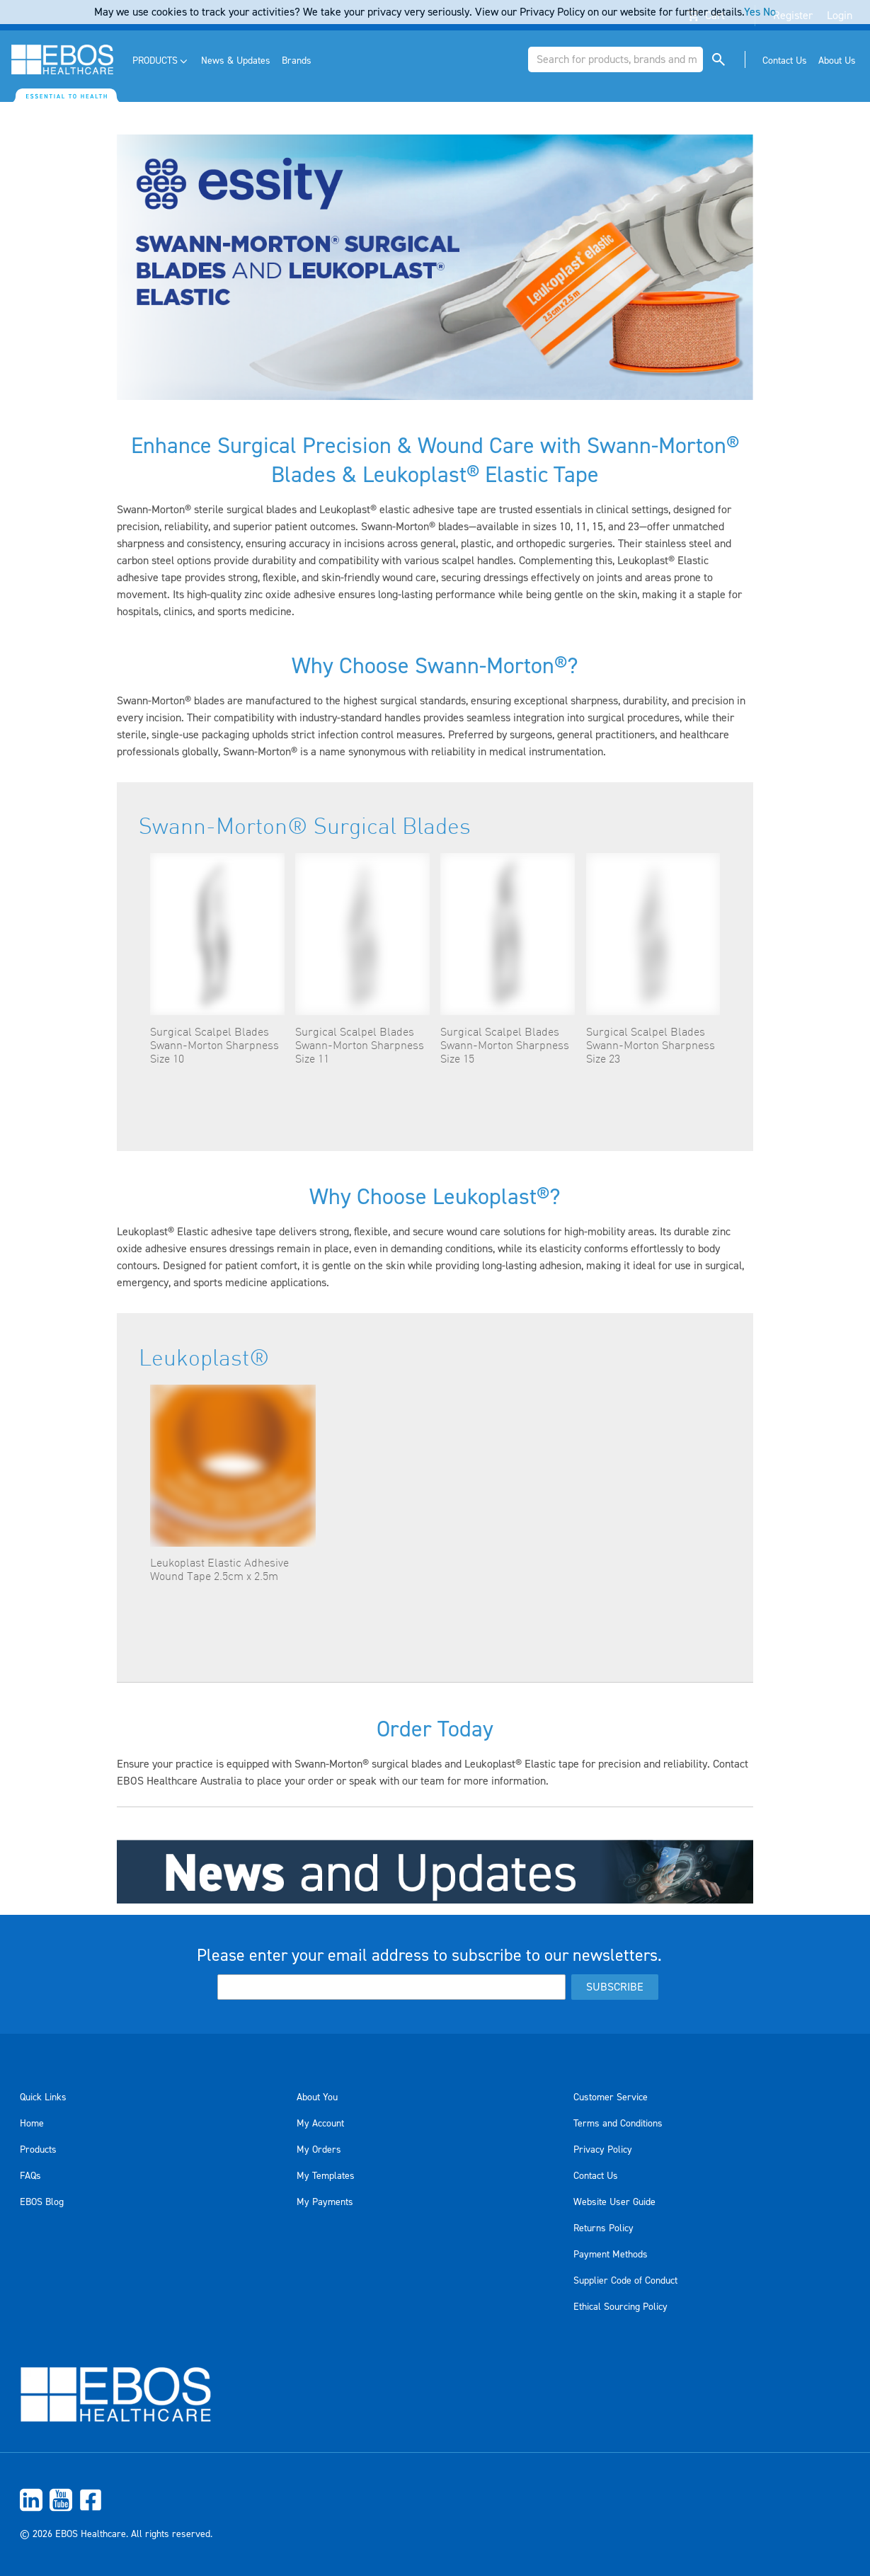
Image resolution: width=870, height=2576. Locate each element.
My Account (320, 2123)
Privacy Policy (602, 2149)
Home (32, 2123)
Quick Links (43, 2097)
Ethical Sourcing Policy (620, 2307)
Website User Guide (614, 2202)
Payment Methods (610, 2254)
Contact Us (595, 2176)
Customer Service (610, 2097)
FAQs (30, 2176)
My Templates (326, 2176)
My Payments (325, 2202)
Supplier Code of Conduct (625, 2280)
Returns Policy (603, 2228)
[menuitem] (161, 61)
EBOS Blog (42, 2202)
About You (317, 2097)
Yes (752, 12)
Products (38, 2149)
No (769, 12)
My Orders (319, 2149)
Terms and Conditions (618, 2123)
